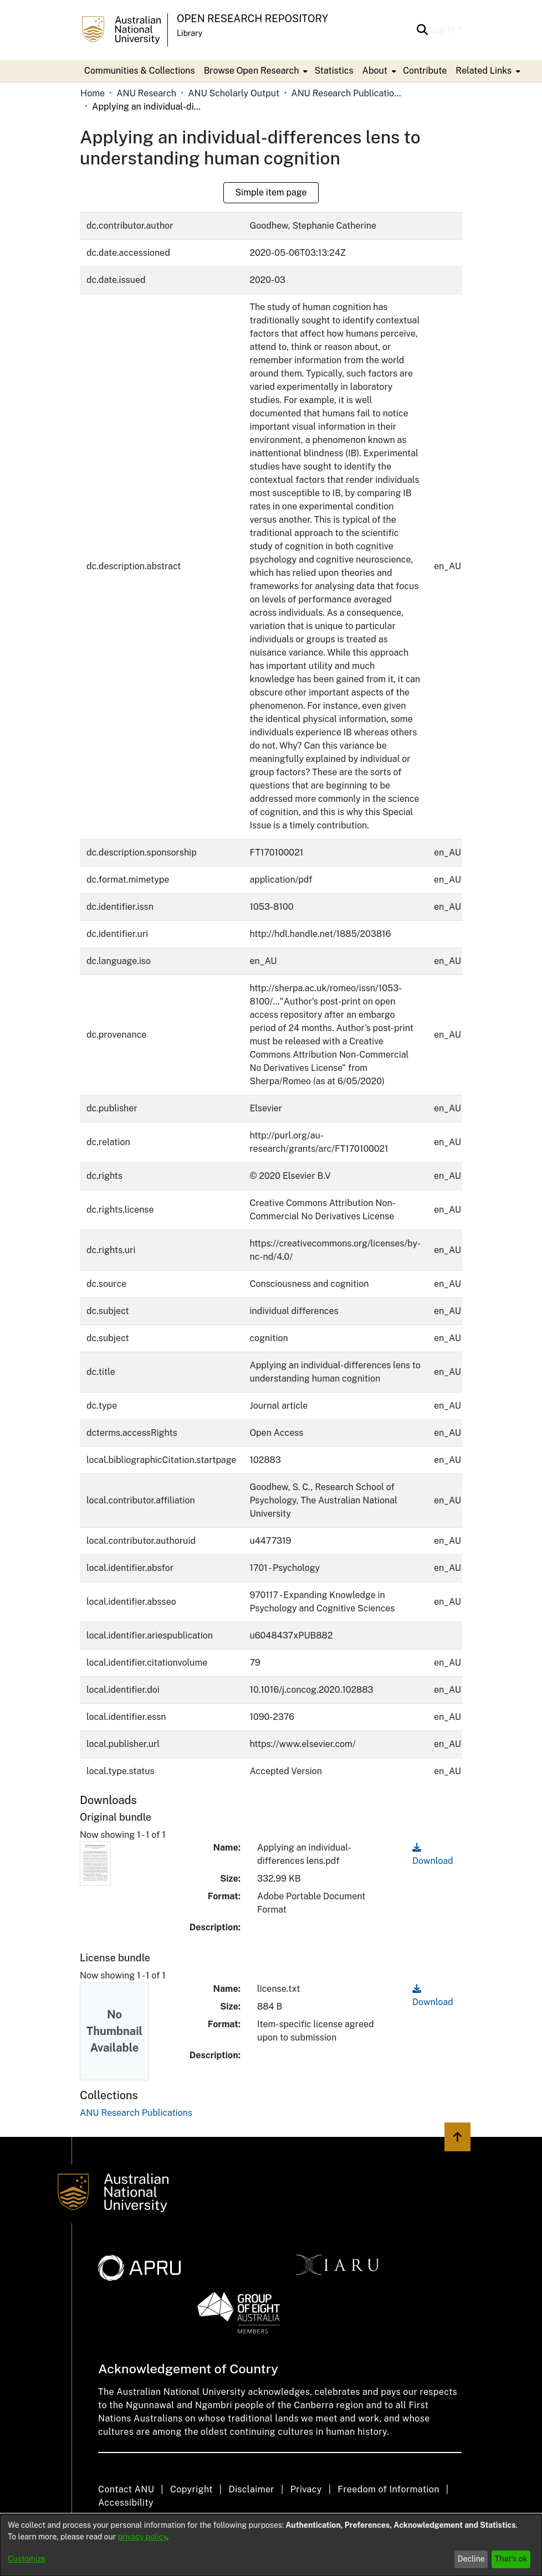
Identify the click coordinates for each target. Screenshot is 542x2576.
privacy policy (142, 2536)
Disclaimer (251, 2489)
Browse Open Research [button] (251, 70)
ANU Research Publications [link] (346, 93)
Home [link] (92, 93)
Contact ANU (126, 2489)
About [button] (374, 70)
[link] (136, 2113)
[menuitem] (255, 71)
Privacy (306, 2489)
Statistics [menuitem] (333, 70)
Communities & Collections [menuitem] (139, 70)
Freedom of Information (388, 2489)
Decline (471, 2558)
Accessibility (126, 2502)
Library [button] (189, 33)
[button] (422, 30)
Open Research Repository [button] (252, 18)
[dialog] (271, 2545)
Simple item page (270, 192)
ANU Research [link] (146, 93)
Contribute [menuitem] (425, 70)
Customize (26, 2558)
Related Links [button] (484, 70)
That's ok (511, 2558)
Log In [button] (443, 29)
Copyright (191, 2489)
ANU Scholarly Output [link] (233, 93)
